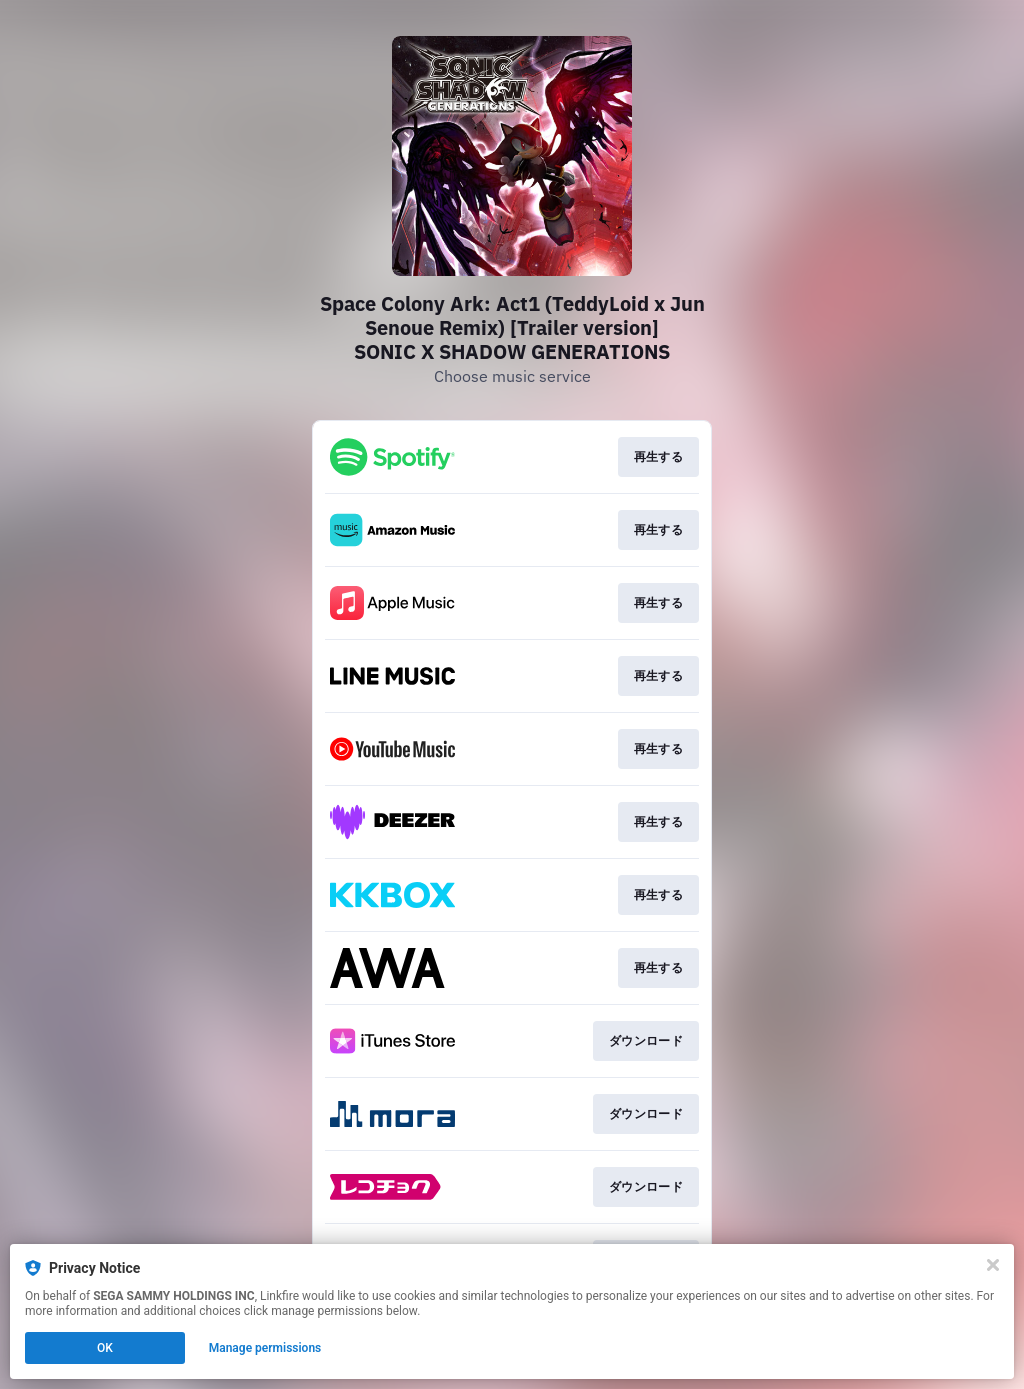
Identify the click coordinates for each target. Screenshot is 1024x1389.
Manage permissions (265, 1348)
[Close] (993, 1265)
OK (105, 1348)
